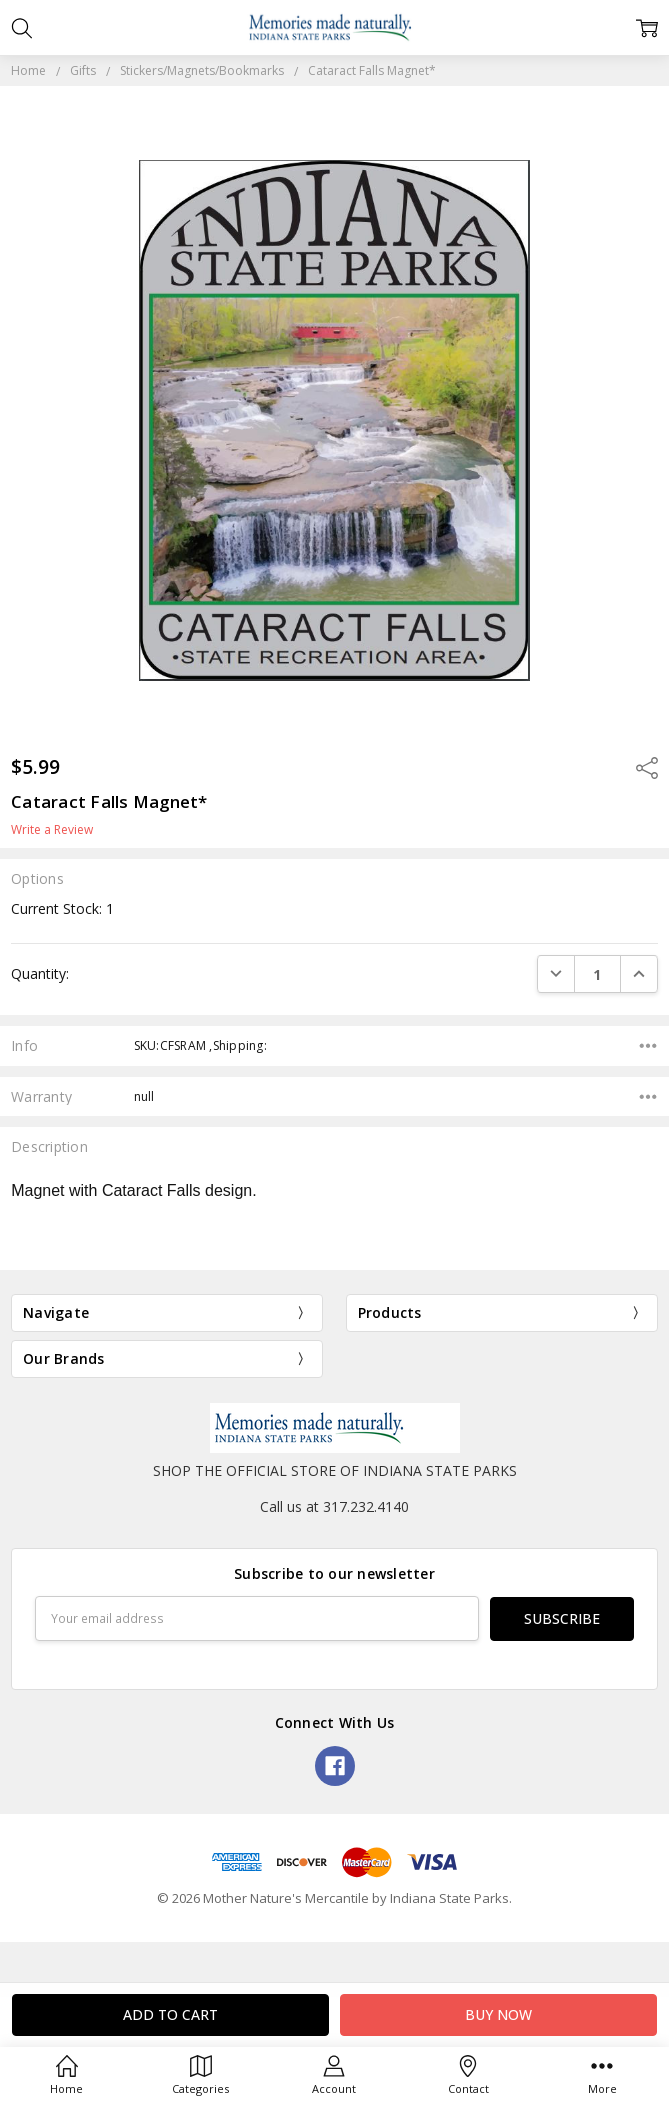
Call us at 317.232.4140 (334, 1506)
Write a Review (52, 830)
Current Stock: (62, 908)
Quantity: (40, 973)
